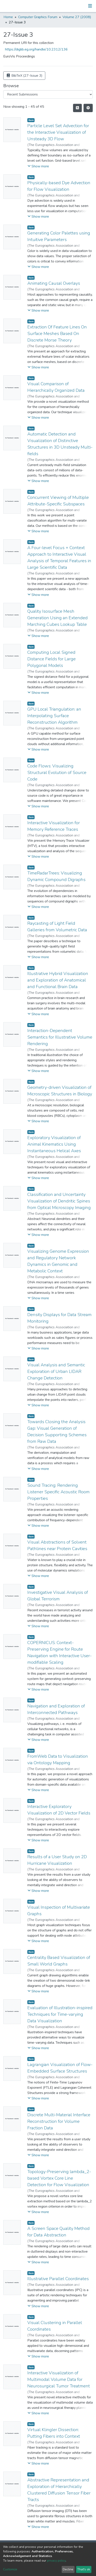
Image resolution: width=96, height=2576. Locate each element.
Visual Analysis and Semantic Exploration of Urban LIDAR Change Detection (56, 1371)
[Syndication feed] (77, 108)
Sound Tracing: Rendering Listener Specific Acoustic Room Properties (58, 1491)
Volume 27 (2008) (77, 17)
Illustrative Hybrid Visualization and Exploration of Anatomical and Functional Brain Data (57, 980)
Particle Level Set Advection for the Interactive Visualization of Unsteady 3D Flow (58, 132)
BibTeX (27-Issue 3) (24, 75)
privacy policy (56, 2561)
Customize (10, 2569)
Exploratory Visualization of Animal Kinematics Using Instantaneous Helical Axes (54, 1144)
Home (8, 17)
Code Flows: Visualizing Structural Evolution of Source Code (56, 772)
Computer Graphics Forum (37, 17)
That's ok (83, 2569)
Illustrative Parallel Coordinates (58, 2279)
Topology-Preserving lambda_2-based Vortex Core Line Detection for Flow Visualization (59, 2178)
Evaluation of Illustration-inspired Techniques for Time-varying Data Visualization (60, 2014)
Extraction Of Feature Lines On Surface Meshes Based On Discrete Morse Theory (57, 333)
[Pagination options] (88, 108)
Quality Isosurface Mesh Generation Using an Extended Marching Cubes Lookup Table (57, 617)
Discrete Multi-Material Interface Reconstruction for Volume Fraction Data (58, 2121)
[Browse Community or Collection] (48, 94)
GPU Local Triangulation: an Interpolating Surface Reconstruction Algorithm (54, 715)
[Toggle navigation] (90, 6)
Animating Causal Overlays (53, 283)
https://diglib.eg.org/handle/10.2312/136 (36, 49)
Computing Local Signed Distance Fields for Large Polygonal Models (51, 658)
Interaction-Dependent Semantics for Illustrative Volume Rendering (59, 1037)
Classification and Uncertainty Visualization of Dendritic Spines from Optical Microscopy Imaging (59, 1201)
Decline (68, 2569)
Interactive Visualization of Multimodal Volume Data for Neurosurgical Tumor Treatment (58, 2379)
